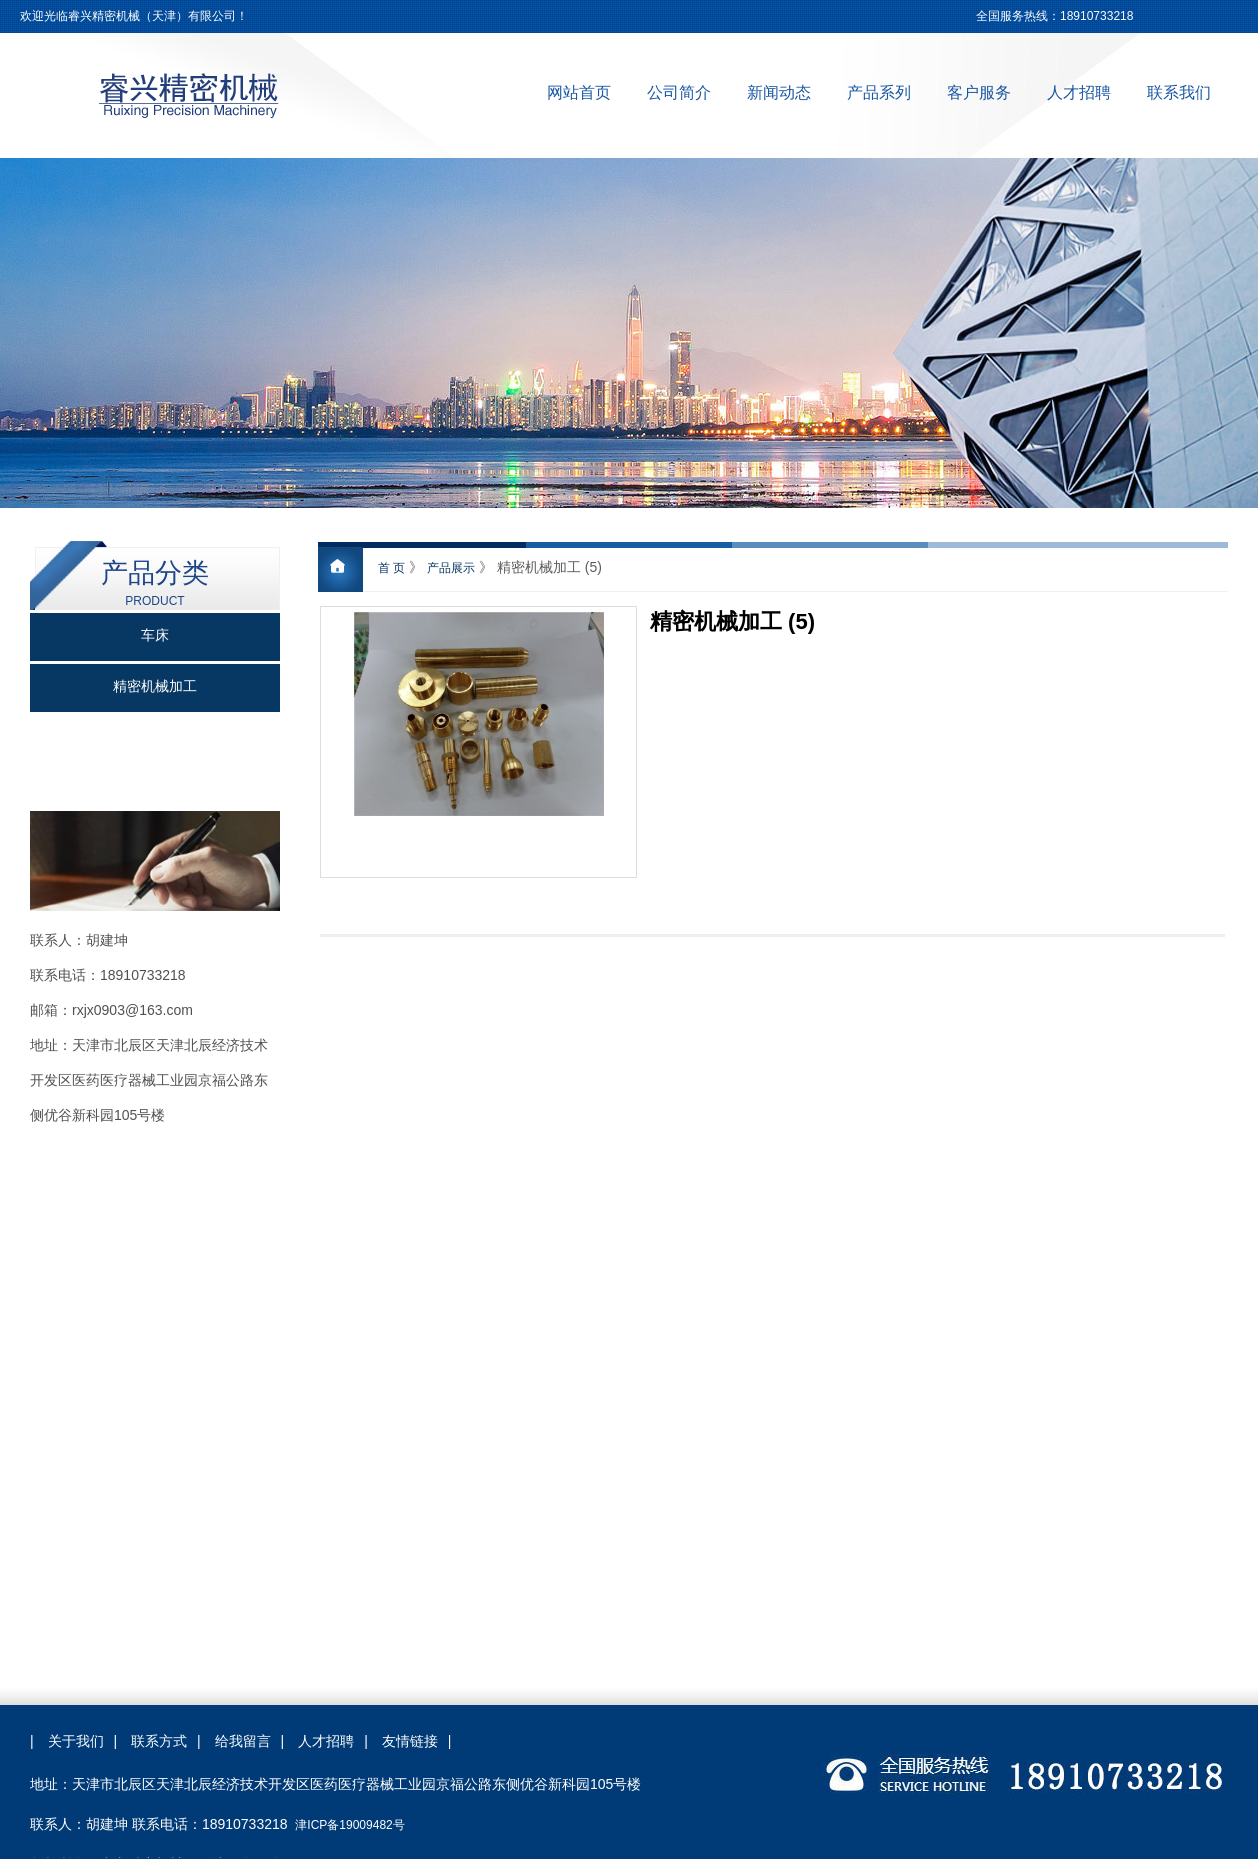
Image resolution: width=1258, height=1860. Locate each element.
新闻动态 (779, 92)
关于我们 (76, 1741)
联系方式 (159, 1741)
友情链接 (410, 1741)
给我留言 (243, 1741)
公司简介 (679, 92)
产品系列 (879, 92)
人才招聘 (1079, 92)
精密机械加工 (155, 686)
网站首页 (579, 92)
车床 (155, 635)
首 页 (391, 568)
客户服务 (979, 92)
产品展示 (451, 568)
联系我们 (1179, 92)
